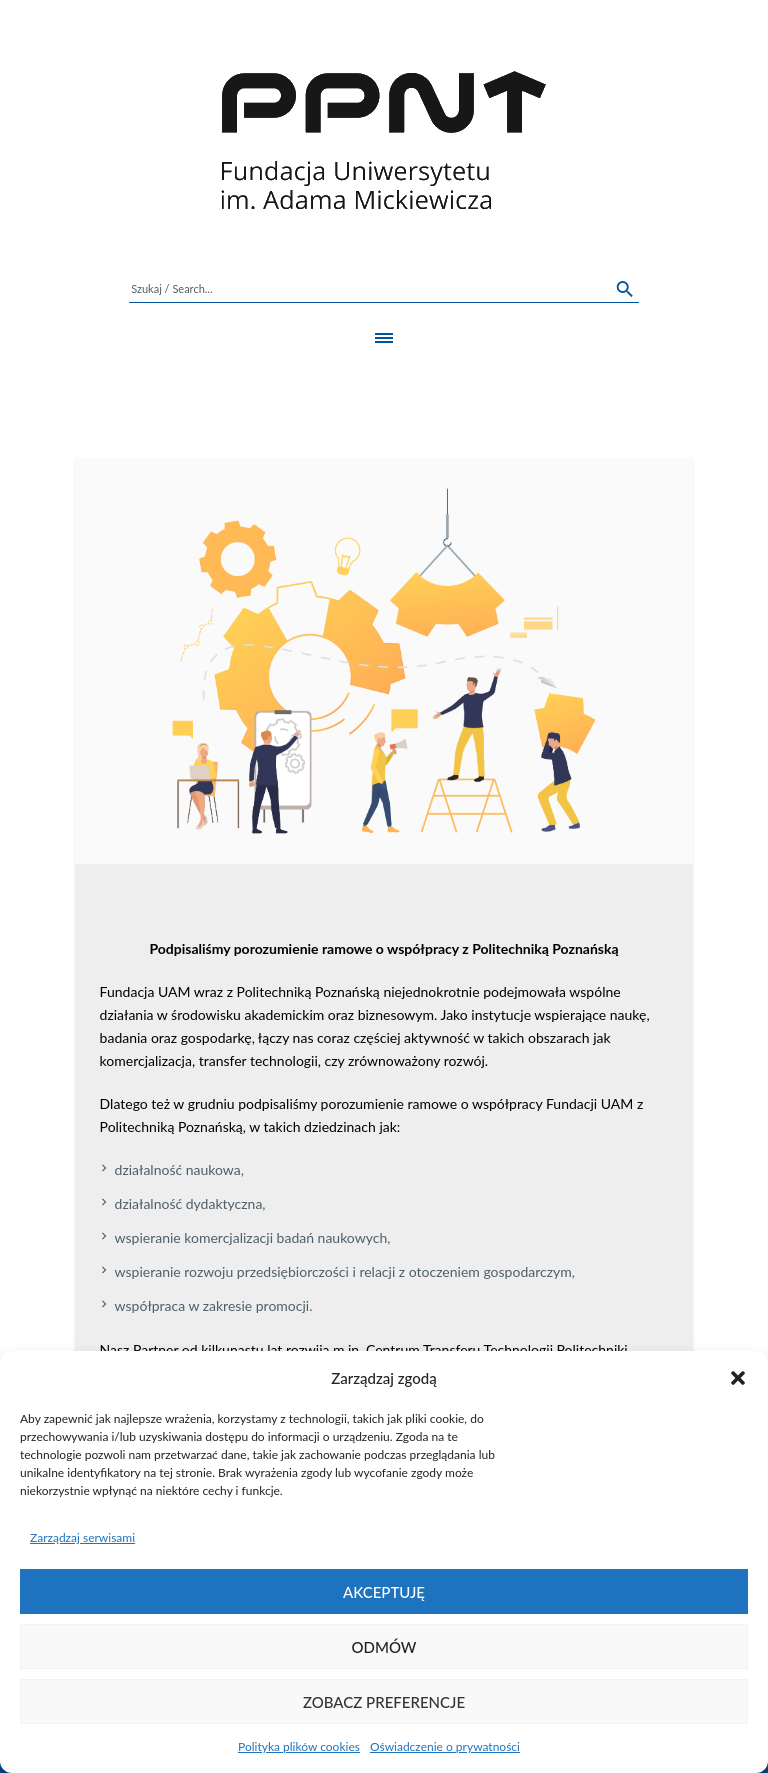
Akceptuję (384, 1592)
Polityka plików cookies (299, 1746)
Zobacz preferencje (384, 1702)
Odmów (384, 1647)
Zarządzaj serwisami (82, 1537)
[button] (738, 1378)
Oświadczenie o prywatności (445, 1746)
